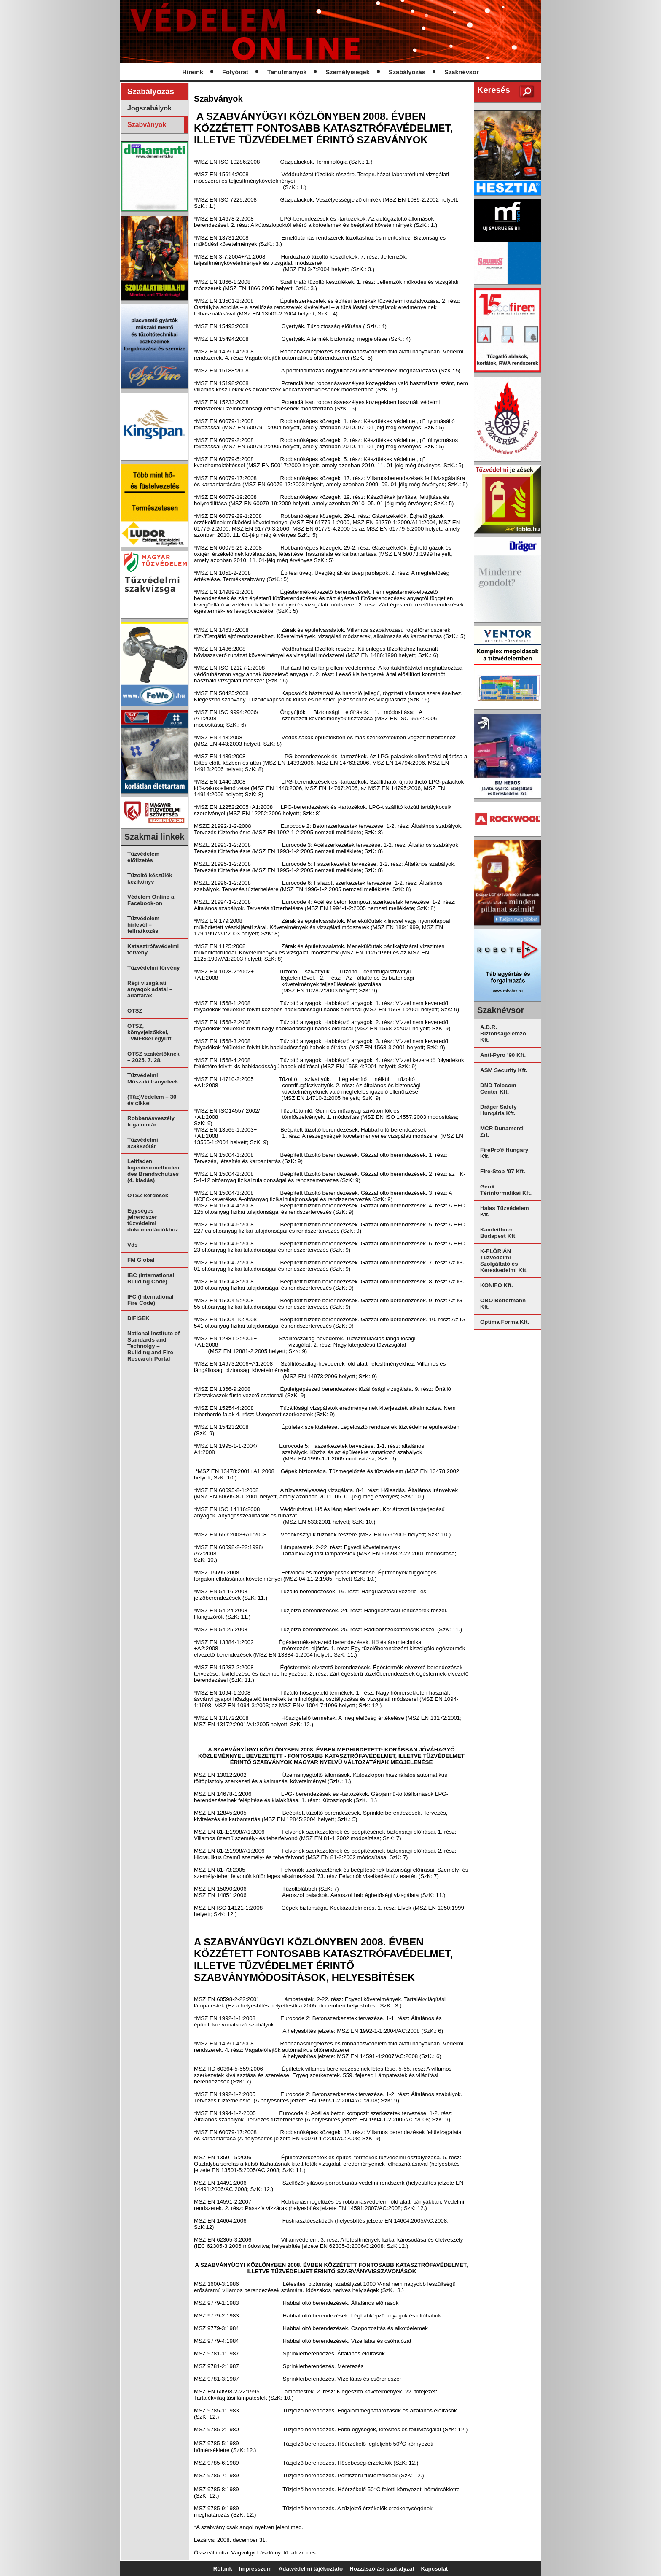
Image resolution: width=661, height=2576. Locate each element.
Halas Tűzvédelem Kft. (504, 1211)
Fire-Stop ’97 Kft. (502, 1171)
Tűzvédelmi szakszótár (142, 1143)
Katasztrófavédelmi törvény (153, 949)
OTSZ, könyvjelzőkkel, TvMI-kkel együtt (149, 1032)
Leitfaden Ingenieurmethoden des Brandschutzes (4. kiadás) (153, 1170)
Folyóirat (235, 72)
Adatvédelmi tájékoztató (311, 2568)
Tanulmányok (286, 72)
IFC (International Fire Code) (150, 1299)
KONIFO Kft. (496, 1285)
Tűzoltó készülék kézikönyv (149, 878)
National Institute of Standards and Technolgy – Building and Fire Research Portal (153, 1346)
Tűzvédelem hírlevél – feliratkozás (143, 924)
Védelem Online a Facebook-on (150, 900)
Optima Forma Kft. (504, 1322)
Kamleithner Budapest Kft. (498, 1232)
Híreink (192, 72)
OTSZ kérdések (147, 1195)
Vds (132, 1245)
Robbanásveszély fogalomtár (151, 1121)
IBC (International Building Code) (150, 1278)
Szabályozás (407, 72)
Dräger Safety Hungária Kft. (498, 1110)
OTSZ (134, 1011)
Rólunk (222, 2568)
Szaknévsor (461, 72)
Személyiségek (348, 72)
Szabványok (146, 124)
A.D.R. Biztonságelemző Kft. (503, 1033)
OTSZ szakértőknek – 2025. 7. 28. (153, 1057)
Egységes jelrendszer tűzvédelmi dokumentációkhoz (152, 1220)
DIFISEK (138, 1318)
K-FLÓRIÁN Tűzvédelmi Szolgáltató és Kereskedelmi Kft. (504, 1260)
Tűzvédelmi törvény (153, 968)
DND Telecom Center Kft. (498, 1088)
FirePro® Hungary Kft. (504, 1153)
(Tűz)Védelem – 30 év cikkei (151, 1100)
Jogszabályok (149, 108)
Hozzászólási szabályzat (381, 2568)
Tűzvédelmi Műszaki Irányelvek (152, 1078)
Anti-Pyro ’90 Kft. (503, 1055)
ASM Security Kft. (503, 1070)
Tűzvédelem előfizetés (143, 857)
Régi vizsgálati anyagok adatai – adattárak (149, 989)
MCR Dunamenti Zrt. (502, 1131)
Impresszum (255, 2568)
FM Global (140, 1260)
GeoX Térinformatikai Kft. (506, 1189)
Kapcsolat (434, 2568)
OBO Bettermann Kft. (503, 1303)
